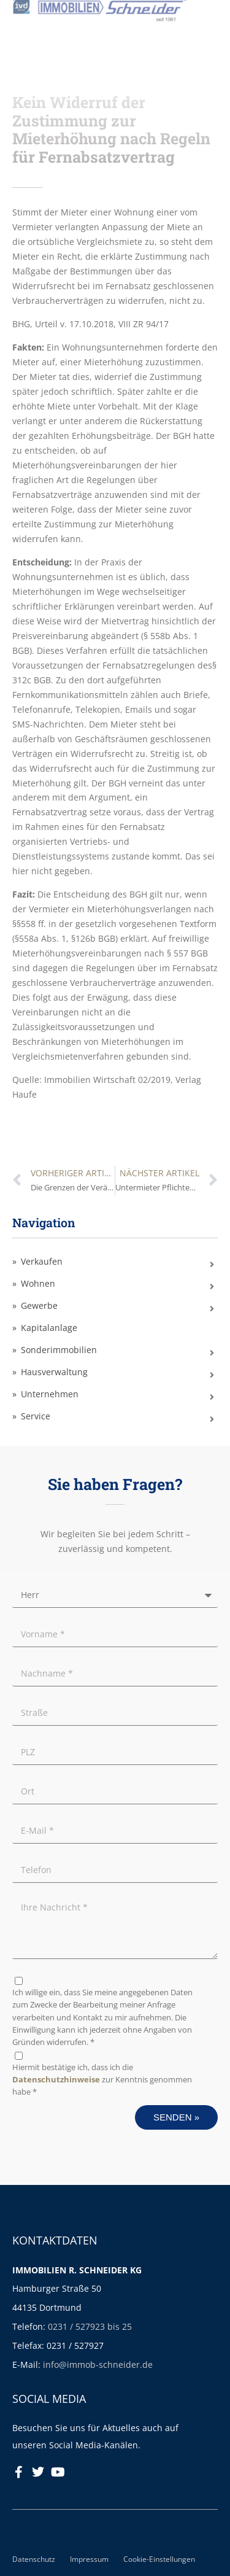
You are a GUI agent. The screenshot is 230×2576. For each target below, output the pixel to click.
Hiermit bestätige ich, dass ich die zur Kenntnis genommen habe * (102, 2079)
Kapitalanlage (49, 1327)
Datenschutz (33, 2559)
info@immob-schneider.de (98, 2364)
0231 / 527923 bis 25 (90, 2326)
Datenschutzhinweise (56, 2079)
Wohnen (38, 1283)
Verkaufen (42, 1261)
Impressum (89, 2559)
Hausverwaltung (54, 1372)
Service (35, 1416)
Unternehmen (50, 1394)
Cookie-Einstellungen (159, 2559)
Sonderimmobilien (59, 1350)
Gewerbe (39, 1305)
